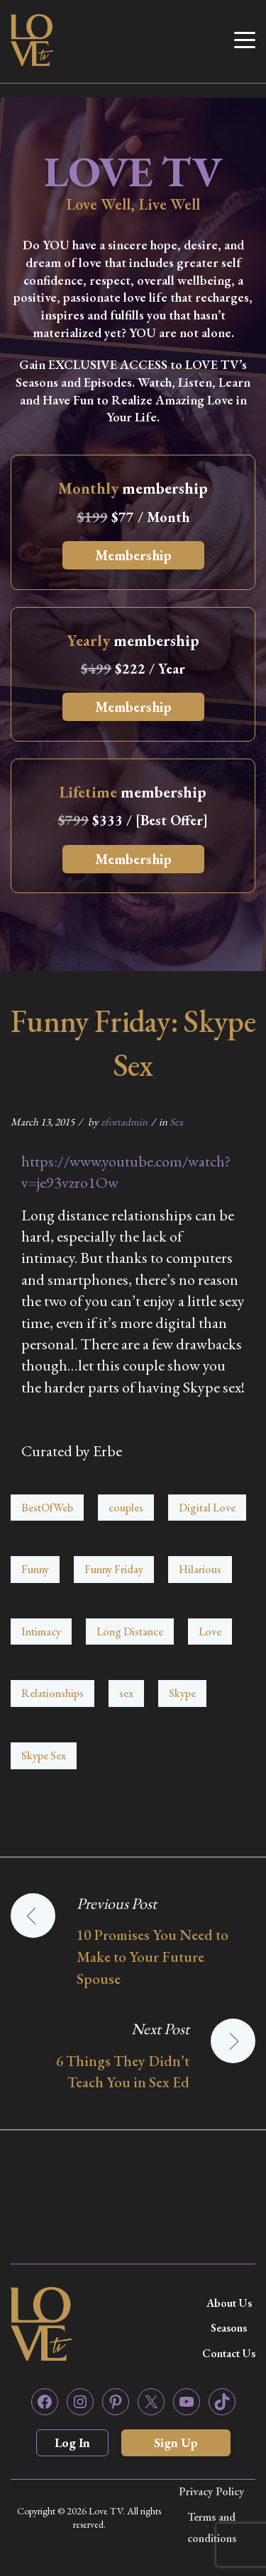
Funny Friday (113, 1569)
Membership (133, 555)
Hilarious (200, 1569)
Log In (72, 2442)
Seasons (229, 2327)
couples (126, 1507)
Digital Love (207, 1507)
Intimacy (41, 1631)
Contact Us (228, 2353)
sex (126, 1693)
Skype (182, 1693)
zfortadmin (124, 1121)
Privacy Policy (211, 2491)
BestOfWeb (47, 1507)
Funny (35, 1569)
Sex (176, 1121)
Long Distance (129, 1631)
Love (210, 1631)
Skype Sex (43, 1755)
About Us (229, 2303)
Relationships (52, 1693)
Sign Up (176, 2442)
